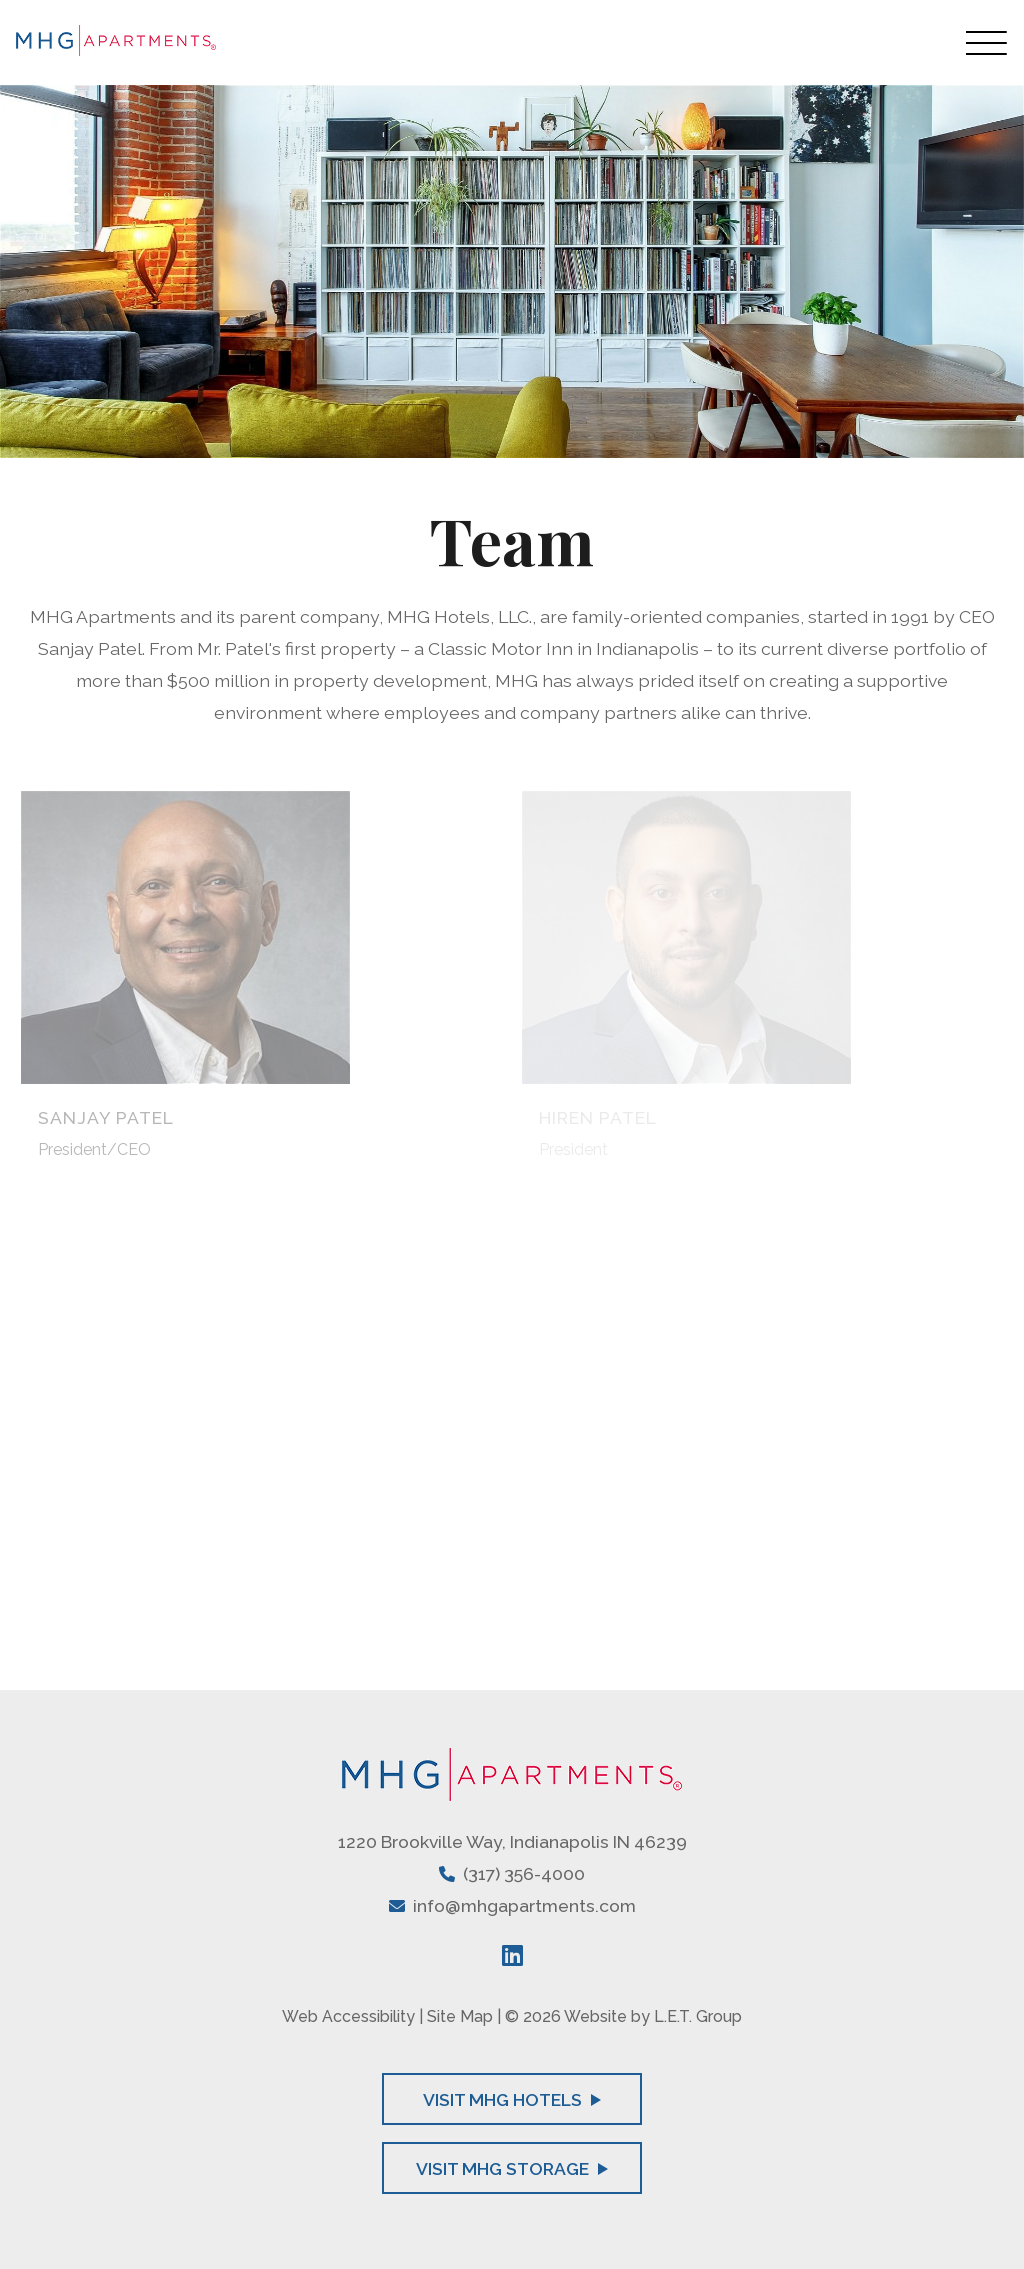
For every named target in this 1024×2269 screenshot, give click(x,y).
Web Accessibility (348, 2016)
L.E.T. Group (698, 2016)
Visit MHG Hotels (512, 2099)
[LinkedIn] (512, 1955)
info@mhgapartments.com (524, 1905)
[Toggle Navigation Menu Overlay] (987, 42)
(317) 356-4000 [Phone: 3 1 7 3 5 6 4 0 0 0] (524, 1873)
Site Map (460, 2016)
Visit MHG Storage (512, 2168)
